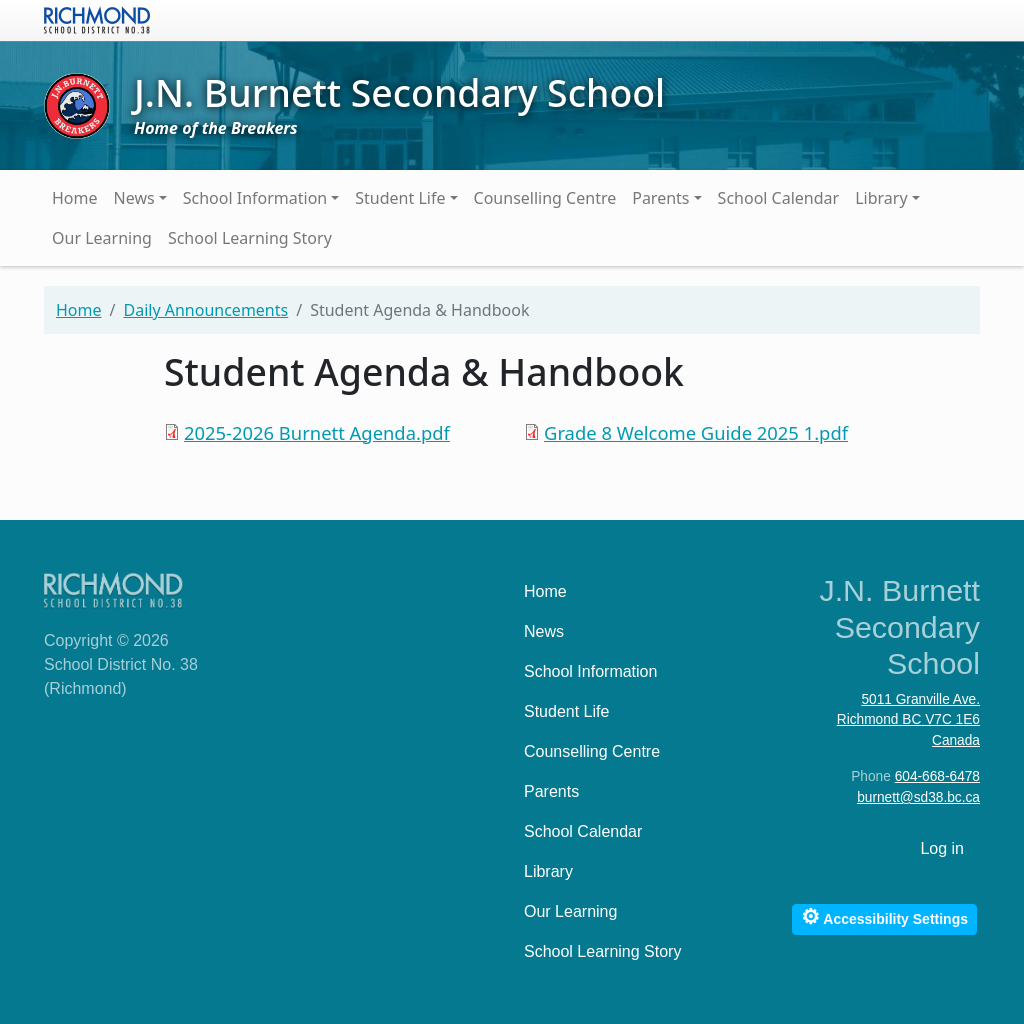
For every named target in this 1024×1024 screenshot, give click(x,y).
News (134, 198)
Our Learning (102, 238)
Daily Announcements (205, 310)
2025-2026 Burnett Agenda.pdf (317, 432)
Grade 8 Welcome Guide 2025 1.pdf (696, 432)
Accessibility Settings (884, 916)
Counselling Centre (545, 198)
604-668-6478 (937, 776)
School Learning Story (250, 238)
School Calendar (779, 198)
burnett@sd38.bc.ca (918, 797)
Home (75, 198)
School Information (255, 198)
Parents (660, 198)
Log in (942, 848)
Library (881, 198)
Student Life (400, 198)
